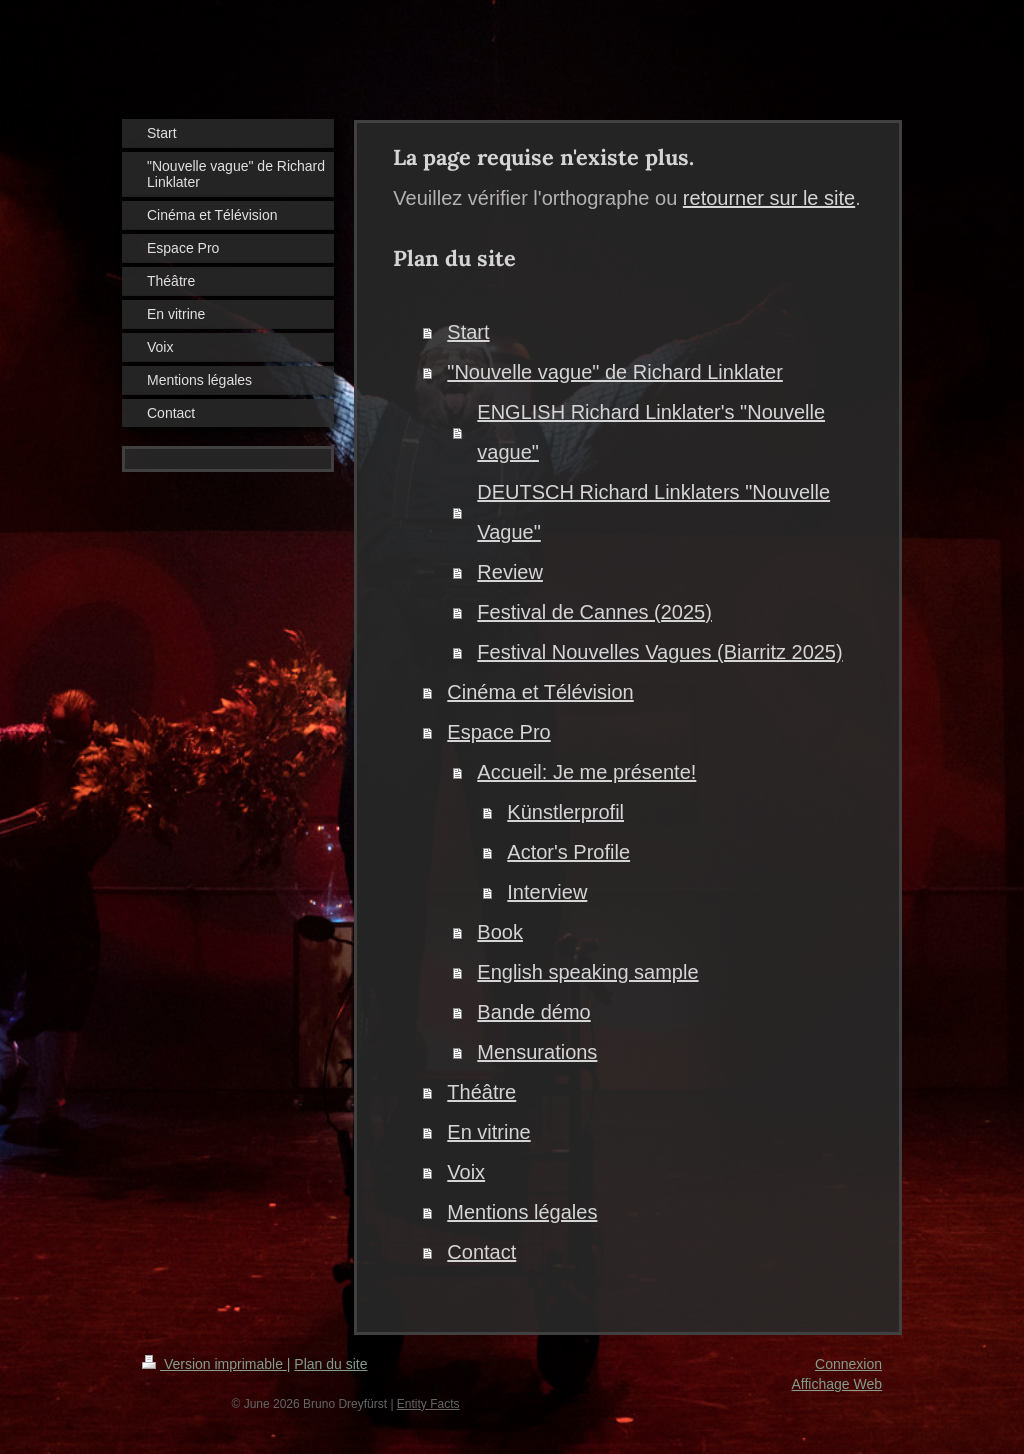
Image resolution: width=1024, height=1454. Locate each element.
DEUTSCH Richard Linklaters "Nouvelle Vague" (653, 512)
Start (468, 332)
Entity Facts (428, 1404)
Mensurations (537, 1052)
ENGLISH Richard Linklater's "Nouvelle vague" (651, 432)
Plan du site (330, 1364)
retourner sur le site (769, 198)
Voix (466, 1172)
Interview (547, 892)
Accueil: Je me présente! (586, 772)
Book (500, 932)
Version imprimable (214, 1364)
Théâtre (481, 1092)
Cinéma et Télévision (540, 692)
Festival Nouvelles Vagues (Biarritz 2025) (659, 652)
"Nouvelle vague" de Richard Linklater (615, 372)
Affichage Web (836, 1384)
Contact (481, 1252)
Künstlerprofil (565, 812)
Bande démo (533, 1012)
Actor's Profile (568, 852)
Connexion (848, 1364)
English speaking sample (587, 972)
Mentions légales (522, 1212)
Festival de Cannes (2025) (594, 612)
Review (510, 572)
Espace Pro (498, 732)
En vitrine (488, 1132)
